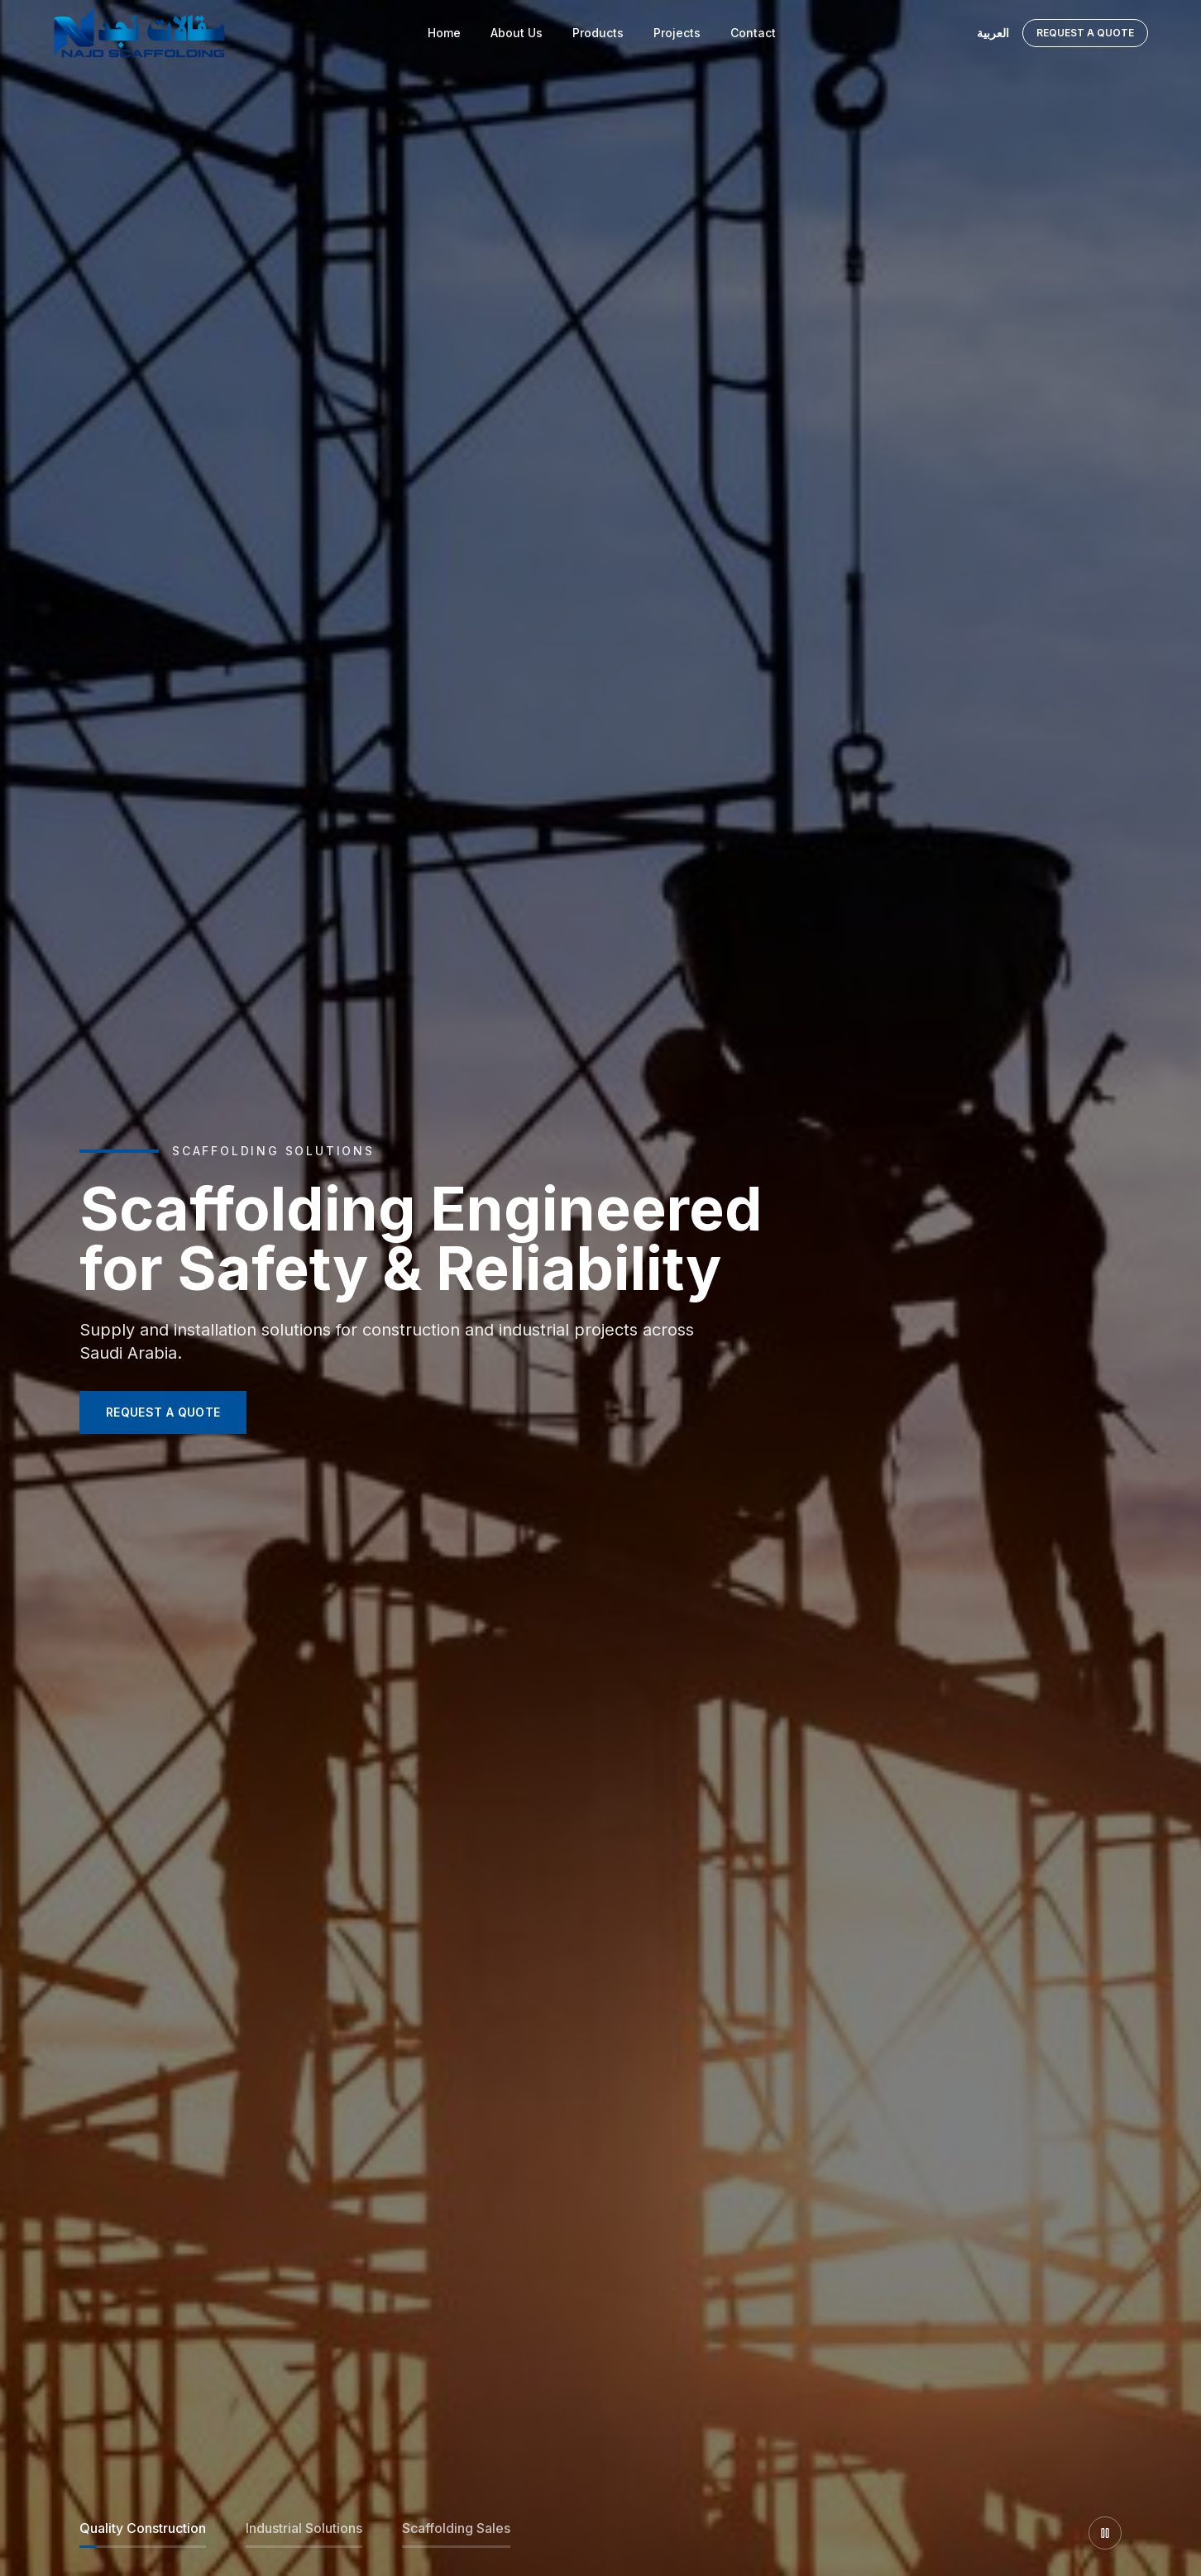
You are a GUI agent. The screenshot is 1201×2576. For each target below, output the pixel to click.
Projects (677, 33)
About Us (516, 33)
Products (598, 33)
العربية (993, 33)
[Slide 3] (456, 2533)
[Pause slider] (1105, 2533)
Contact (753, 33)
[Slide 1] (142, 2533)
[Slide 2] (304, 2533)
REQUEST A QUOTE (163, 1412)
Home (444, 33)
